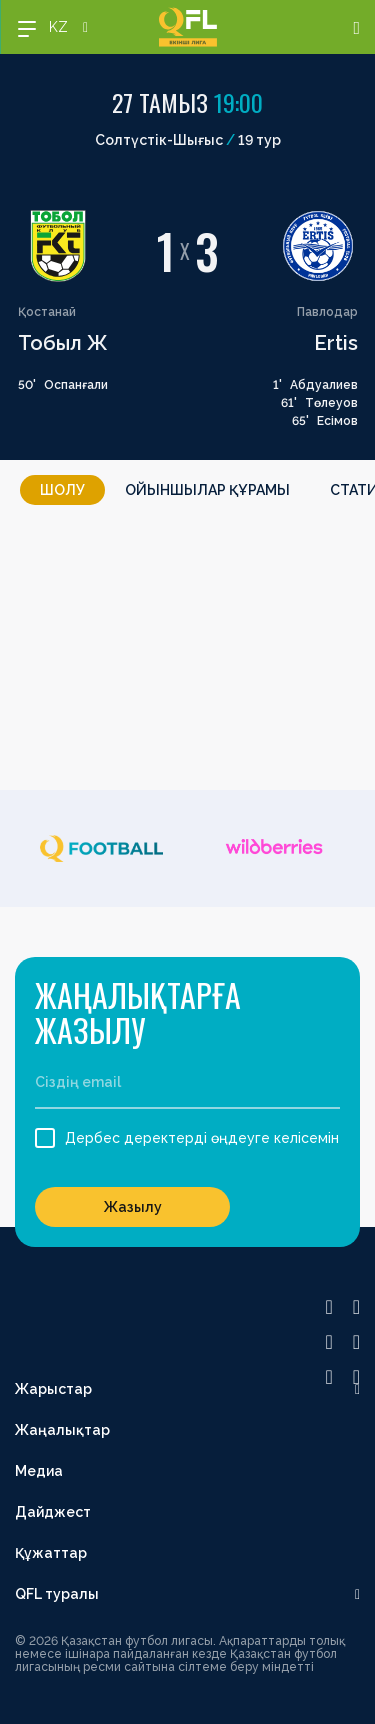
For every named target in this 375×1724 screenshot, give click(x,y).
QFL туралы (57, 1594)
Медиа (39, 1471)
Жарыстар (53, 1389)
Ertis (336, 343)
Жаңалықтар (62, 1430)
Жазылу (133, 1207)
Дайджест (53, 1512)
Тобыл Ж (63, 343)
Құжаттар (51, 1553)
